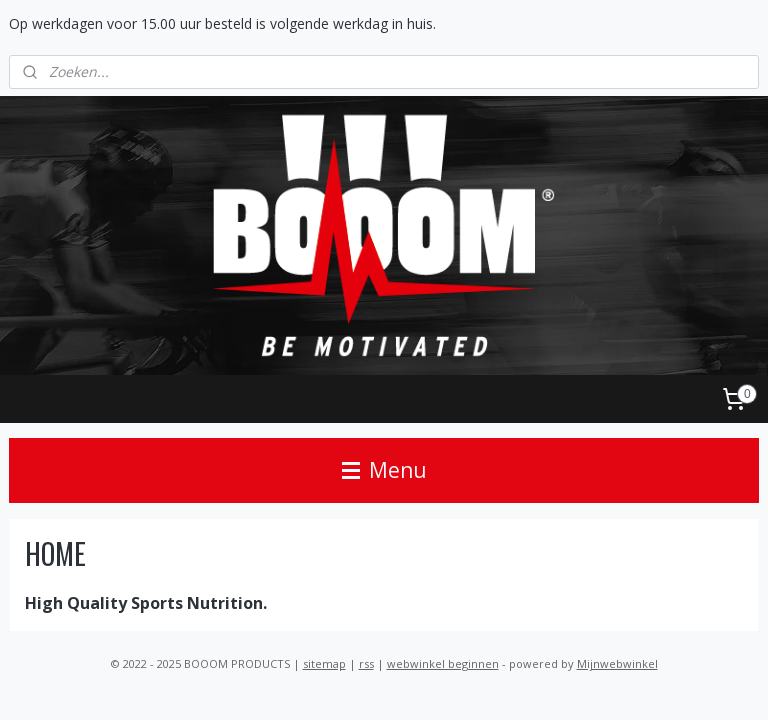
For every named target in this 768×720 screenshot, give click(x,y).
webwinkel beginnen (443, 663)
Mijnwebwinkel (617, 663)
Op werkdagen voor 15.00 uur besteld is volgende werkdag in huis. (222, 23)
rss (366, 663)
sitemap (324, 663)
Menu (384, 470)
